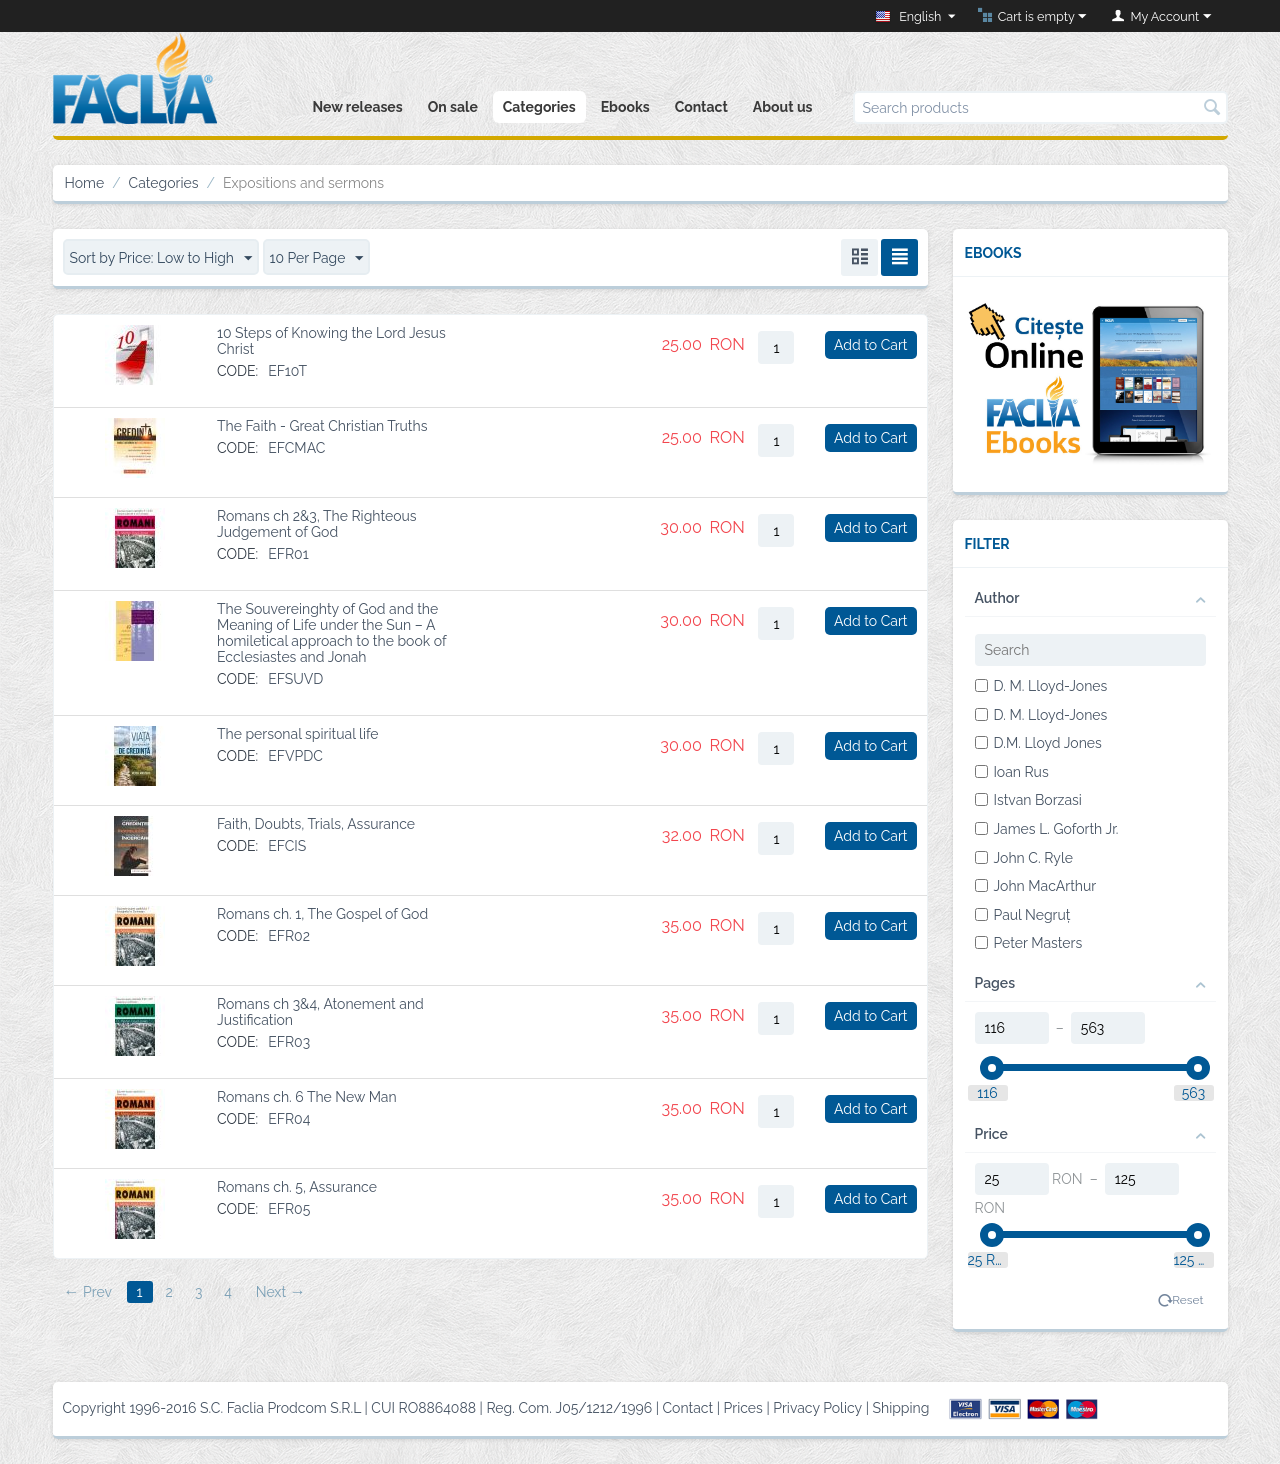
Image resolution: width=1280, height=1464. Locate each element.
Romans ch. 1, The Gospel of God (322, 914)
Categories (539, 107)
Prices (743, 1408)
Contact (701, 107)
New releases (357, 107)
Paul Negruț (1023, 915)
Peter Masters (1029, 943)
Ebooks (625, 107)
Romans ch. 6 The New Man (307, 1097)
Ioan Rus (1012, 772)
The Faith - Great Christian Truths (322, 426)
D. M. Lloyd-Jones (1041, 686)
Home (85, 183)
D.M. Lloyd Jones (1038, 743)
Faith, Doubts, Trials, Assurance (316, 824)
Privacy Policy (817, 1408)
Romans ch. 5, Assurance (297, 1187)
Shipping (901, 1408)
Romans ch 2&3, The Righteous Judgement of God (317, 524)
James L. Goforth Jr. (1047, 829)
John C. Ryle (1024, 858)
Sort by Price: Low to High (161, 259)
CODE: (237, 371)
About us (783, 107)
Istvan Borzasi (1028, 800)
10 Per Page (317, 259)
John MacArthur (1036, 886)
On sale (453, 107)
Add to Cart (871, 345)
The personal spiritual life (298, 734)
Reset (1187, 1300)
